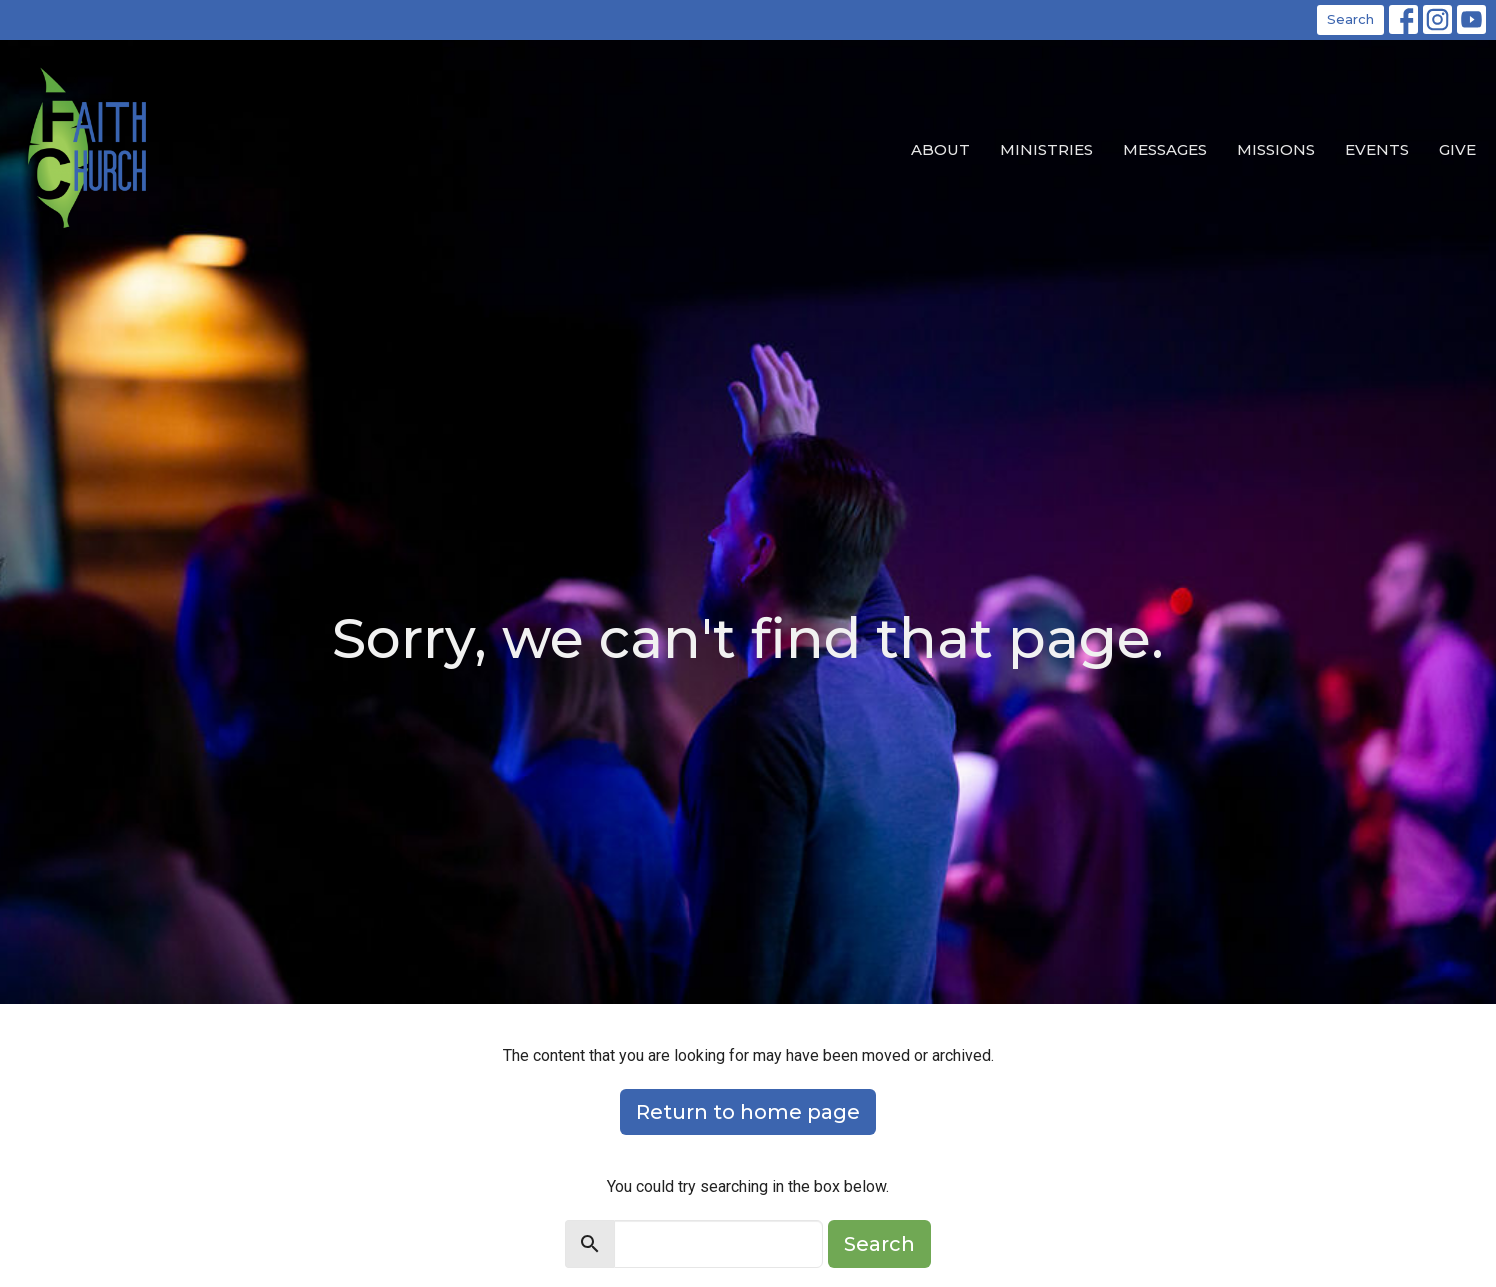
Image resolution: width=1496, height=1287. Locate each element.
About (940, 149)
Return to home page (748, 1112)
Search (1350, 19)
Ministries (1046, 149)
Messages (1165, 149)
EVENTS (1377, 149)
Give (1457, 149)
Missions (1276, 149)
